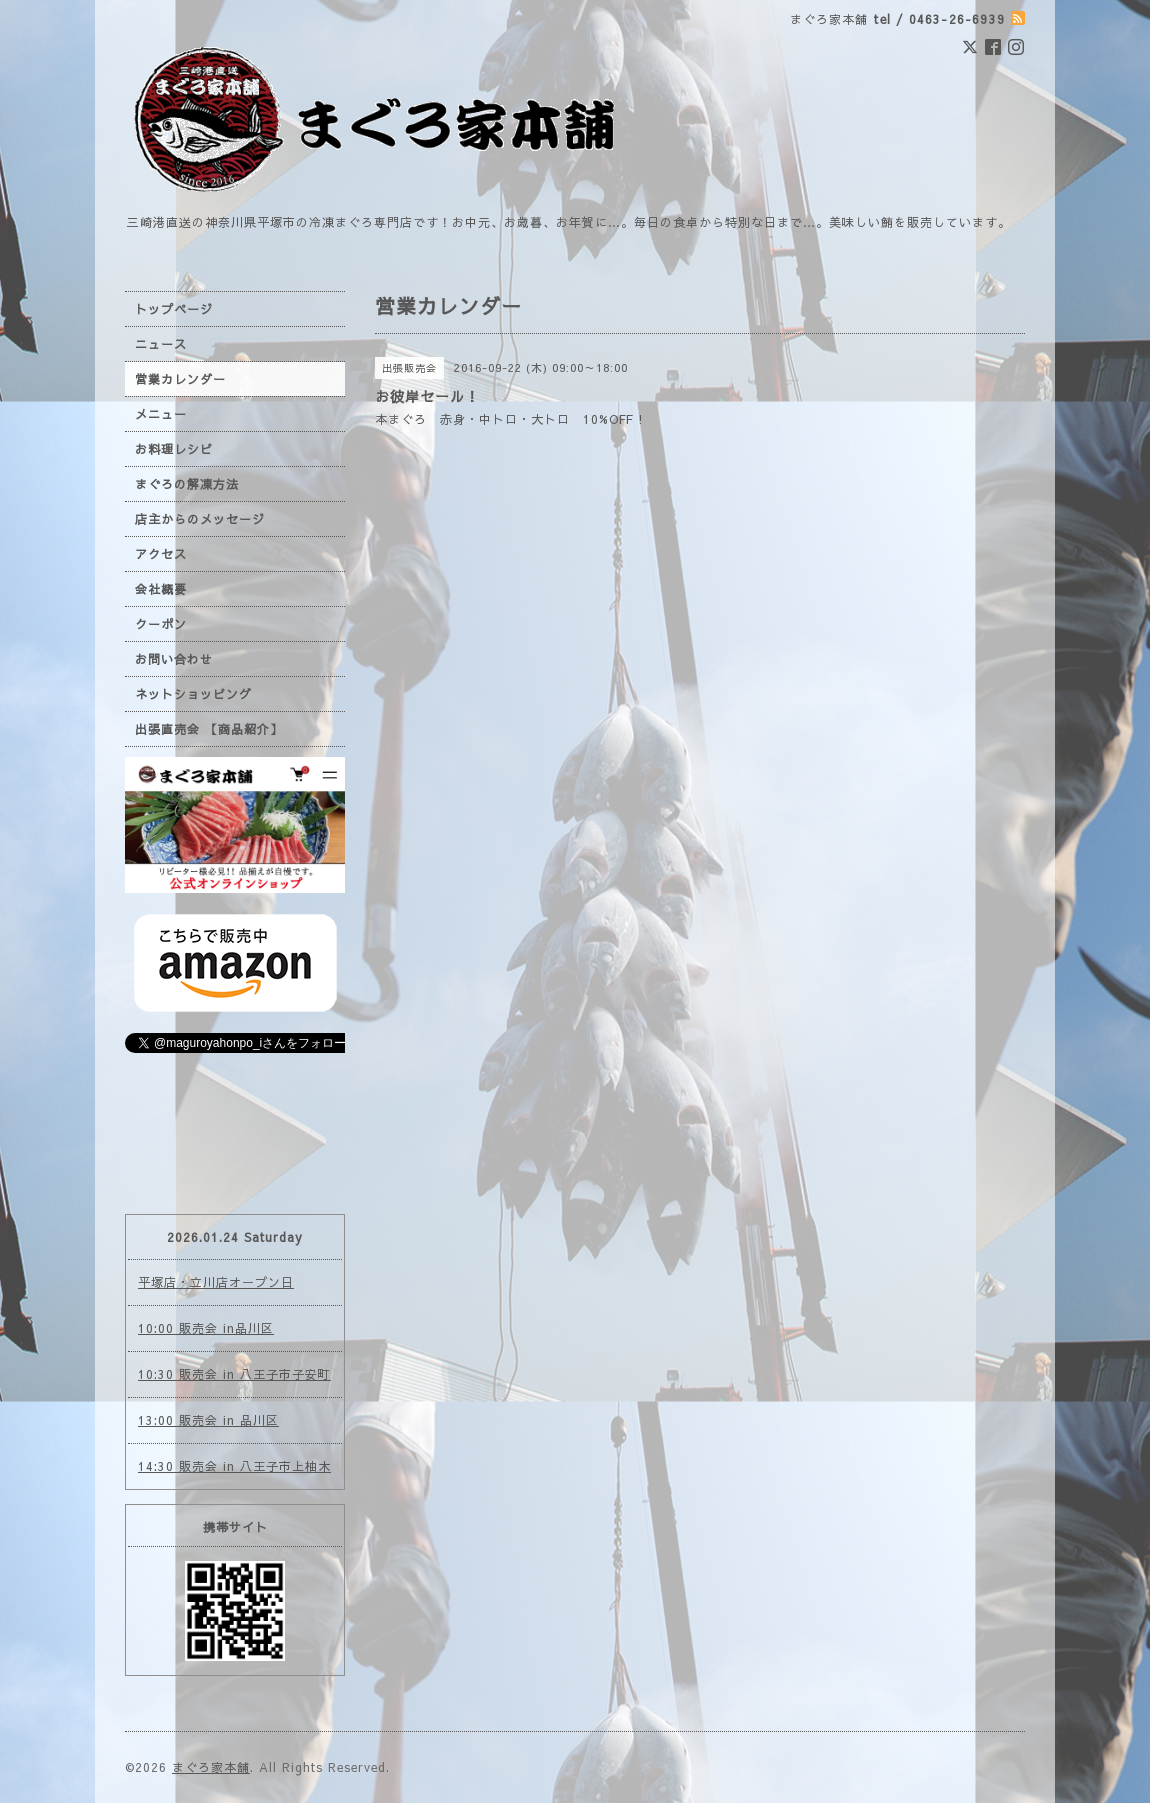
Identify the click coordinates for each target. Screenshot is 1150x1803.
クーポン (161, 624)
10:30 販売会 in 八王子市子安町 (234, 1374)
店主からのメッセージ (200, 519)
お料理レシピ (174, 449)
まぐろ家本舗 (211, 1767)
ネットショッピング (193, 694)
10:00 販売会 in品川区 (206, 1328)
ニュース (161, 344)
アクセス (161, 554)
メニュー (161, 414)
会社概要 (161, 589)
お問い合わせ (174, 659)
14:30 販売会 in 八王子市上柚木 (234, 1466)
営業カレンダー (180, 379)
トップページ (174, 309)
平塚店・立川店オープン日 (216, 1282)
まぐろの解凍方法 (187, 484)
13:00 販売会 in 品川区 (208, 1420)
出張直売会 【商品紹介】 (209, 729)
